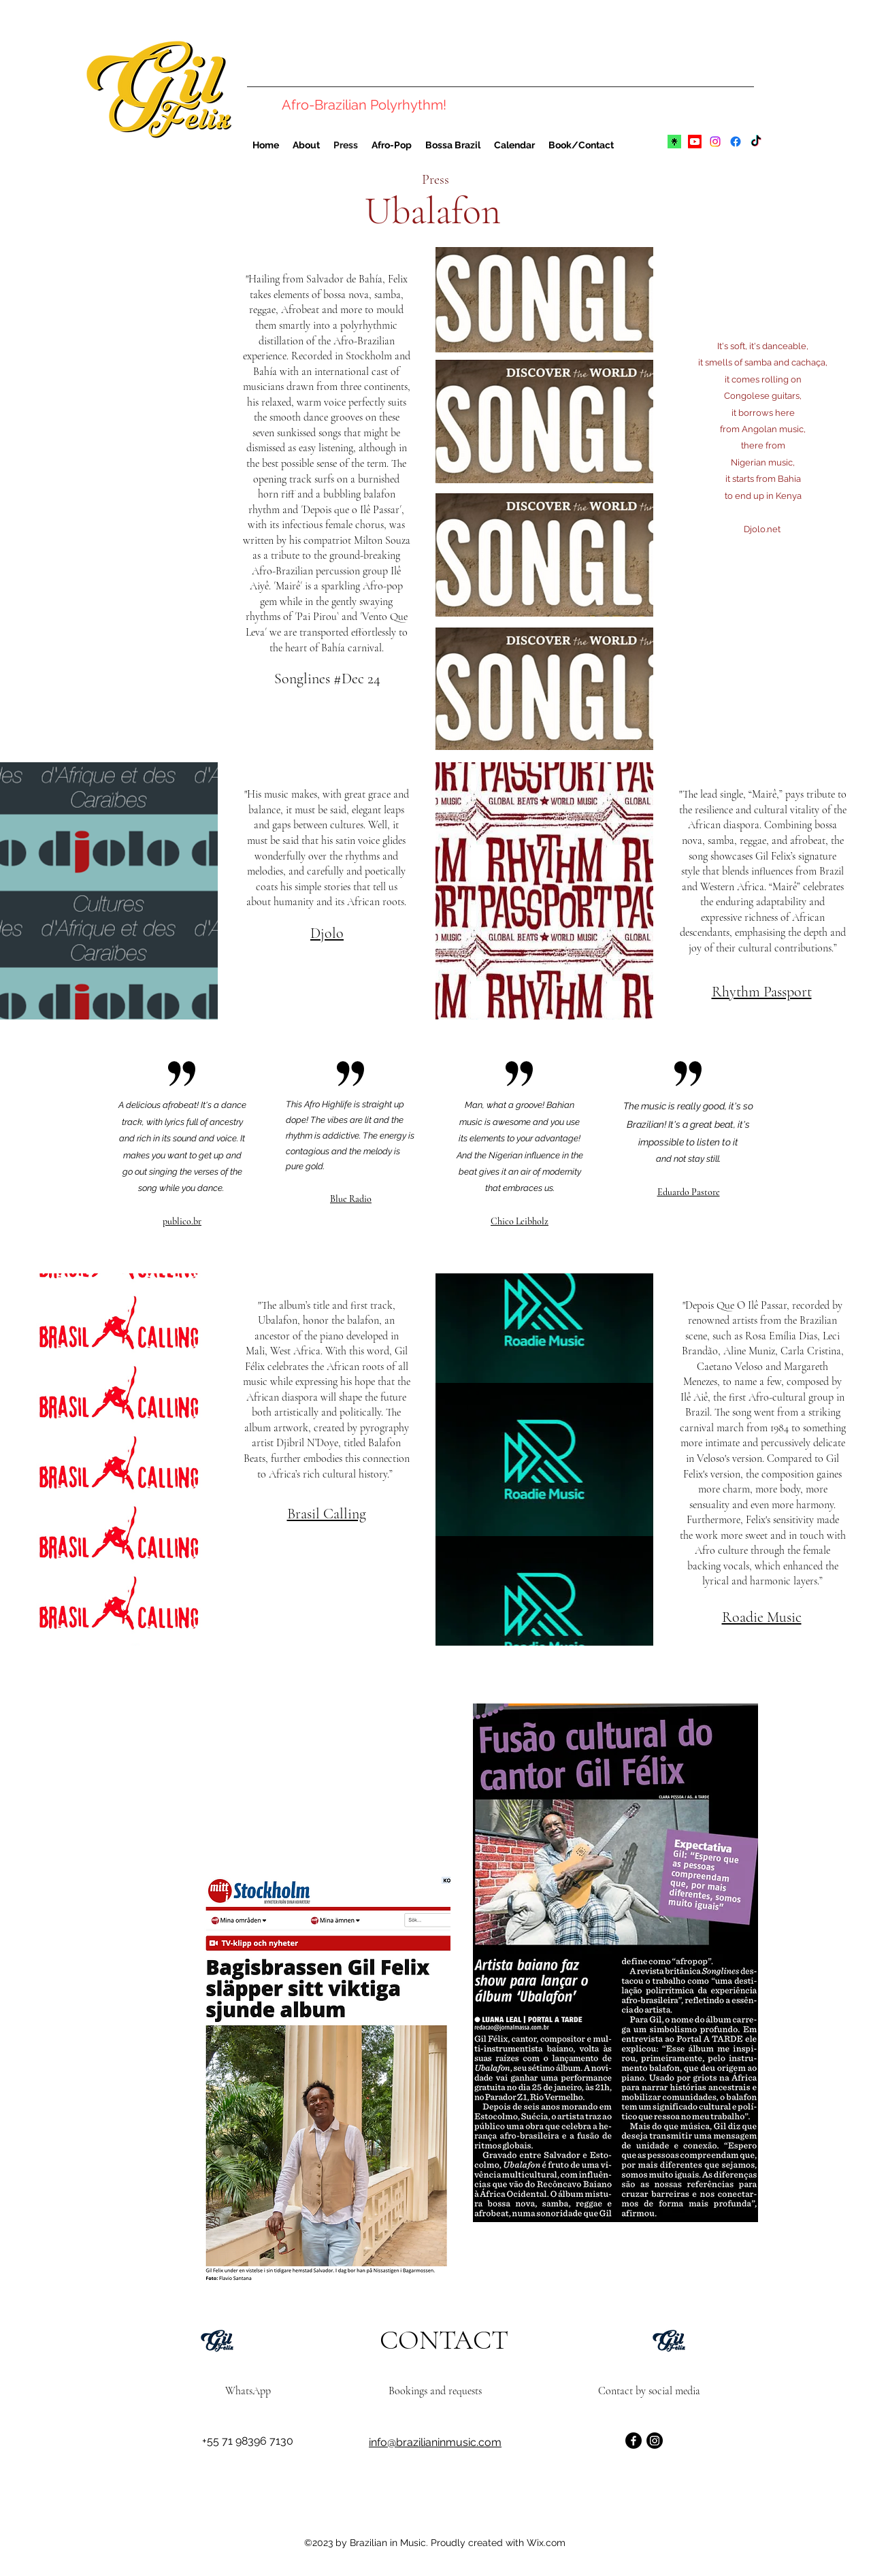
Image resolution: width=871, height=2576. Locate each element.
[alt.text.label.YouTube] (695, 141)
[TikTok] (756, 141)
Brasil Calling (326, 1513)
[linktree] (674, 141)
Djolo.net (763, 529)
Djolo (327, 933)
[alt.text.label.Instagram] (715, 141)
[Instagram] (654, 2440)
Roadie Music (762, 1617)
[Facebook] (633, 2440)
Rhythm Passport (762, 991)
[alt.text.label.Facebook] (735, 141)
